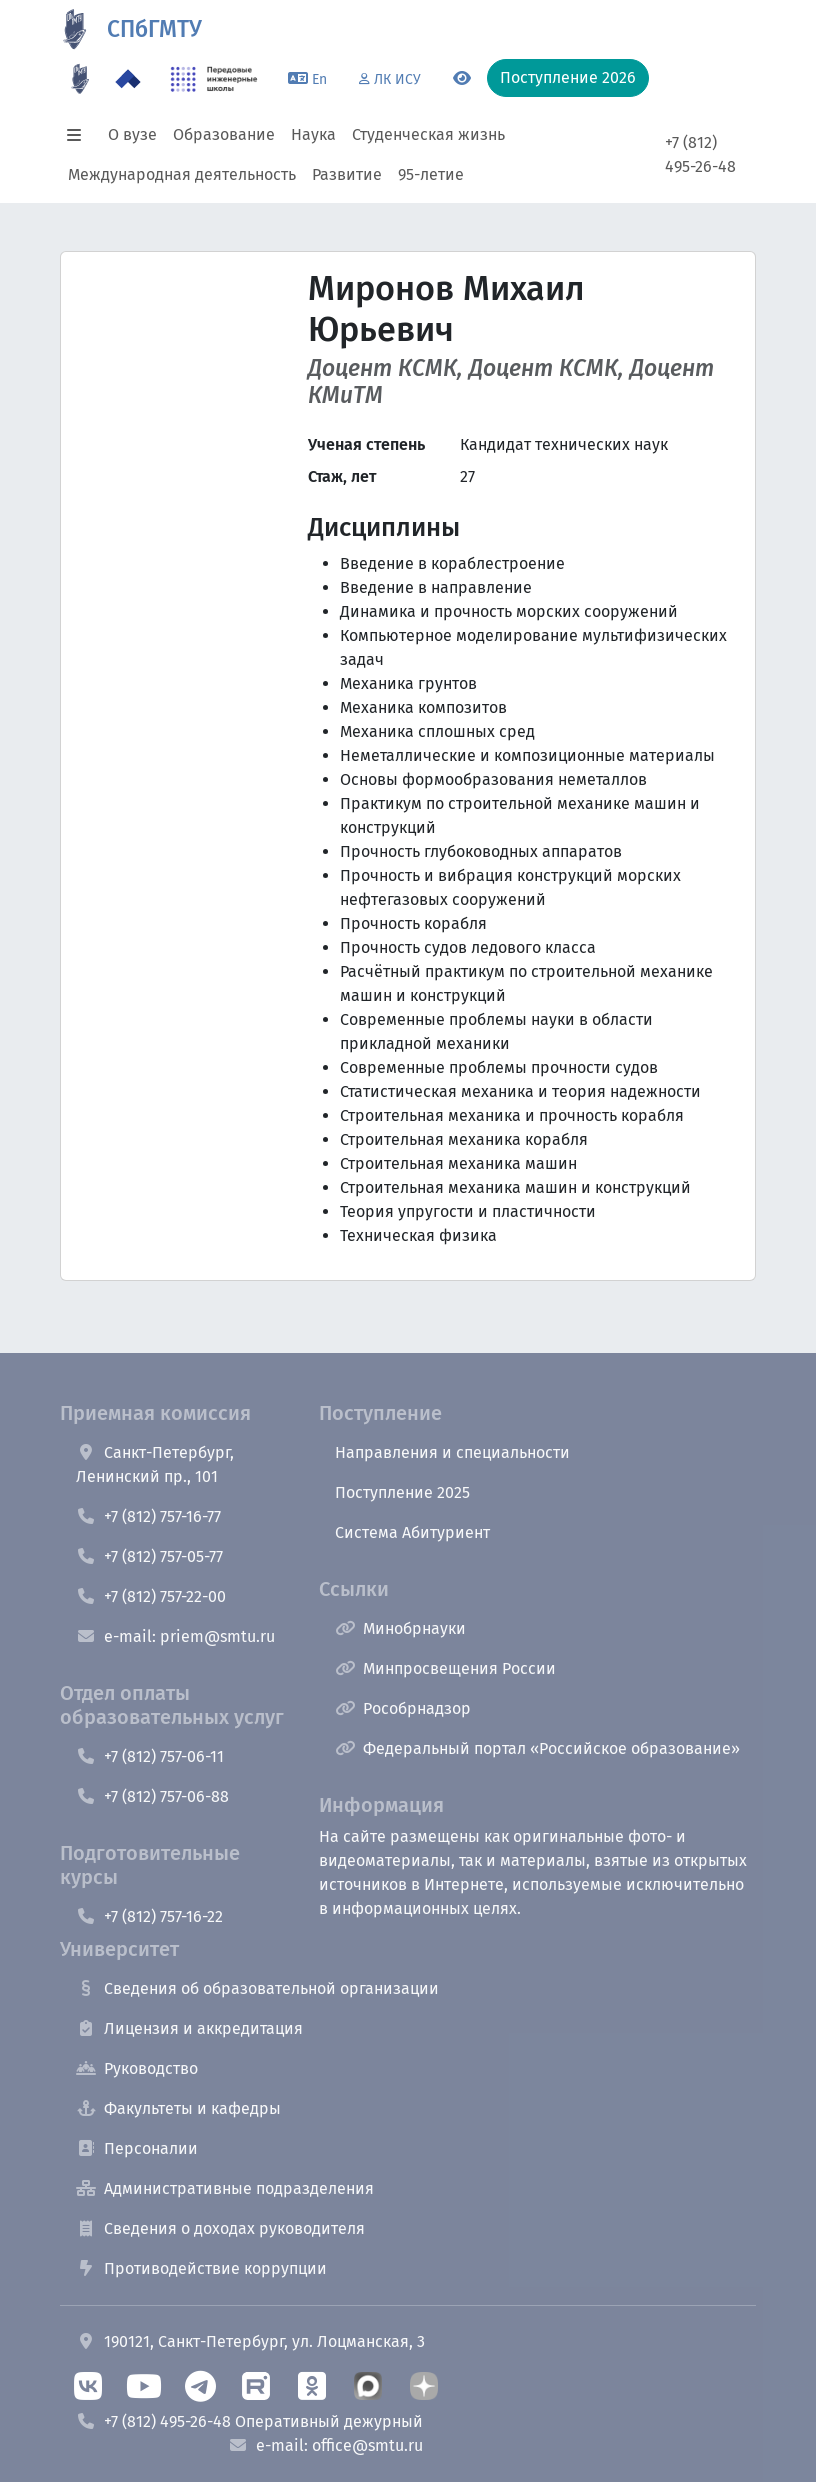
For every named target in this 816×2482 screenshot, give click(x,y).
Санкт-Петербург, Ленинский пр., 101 (155, 1464)
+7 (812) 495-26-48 (700, 154)
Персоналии (137, 2148)
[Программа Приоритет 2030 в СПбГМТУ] (128, 79)
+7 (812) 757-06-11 (150, 1756)
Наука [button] (313, 134)
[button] (80, 135)
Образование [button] (224, 134)
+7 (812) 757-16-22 (149, 1916)
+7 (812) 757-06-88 (152, 1796)
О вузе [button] (132, 134)
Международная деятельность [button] (182, 174)
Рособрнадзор (403, 1708)
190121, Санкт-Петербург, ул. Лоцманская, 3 (250, 2341)
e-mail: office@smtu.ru (325, 2445)
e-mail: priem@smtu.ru (175, 1636)
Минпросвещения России (445, 1668)
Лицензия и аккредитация (189, 2028)
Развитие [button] (347, 174)
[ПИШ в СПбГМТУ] (214, 79)
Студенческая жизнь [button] (428, 134)
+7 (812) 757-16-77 (148, 1516)
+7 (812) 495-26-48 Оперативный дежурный (249, 2421)
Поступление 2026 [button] (568, 77)
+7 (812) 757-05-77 (149, 1556)
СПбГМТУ (154, 29)
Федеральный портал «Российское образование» (537, 1748)
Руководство (137, 2068)
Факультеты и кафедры (178, 2108)
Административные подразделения (225, 2188)
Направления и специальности (452, 1452)
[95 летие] (80, 79)
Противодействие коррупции (201, 2268)
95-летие (431, 174)
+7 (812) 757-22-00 (151, 1596)
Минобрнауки (400, 1628)
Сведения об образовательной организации (257, 1988)
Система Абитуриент (412, 1532)
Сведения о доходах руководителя (220, 2228)
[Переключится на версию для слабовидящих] (462, 79)
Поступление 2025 (402, 1492)
